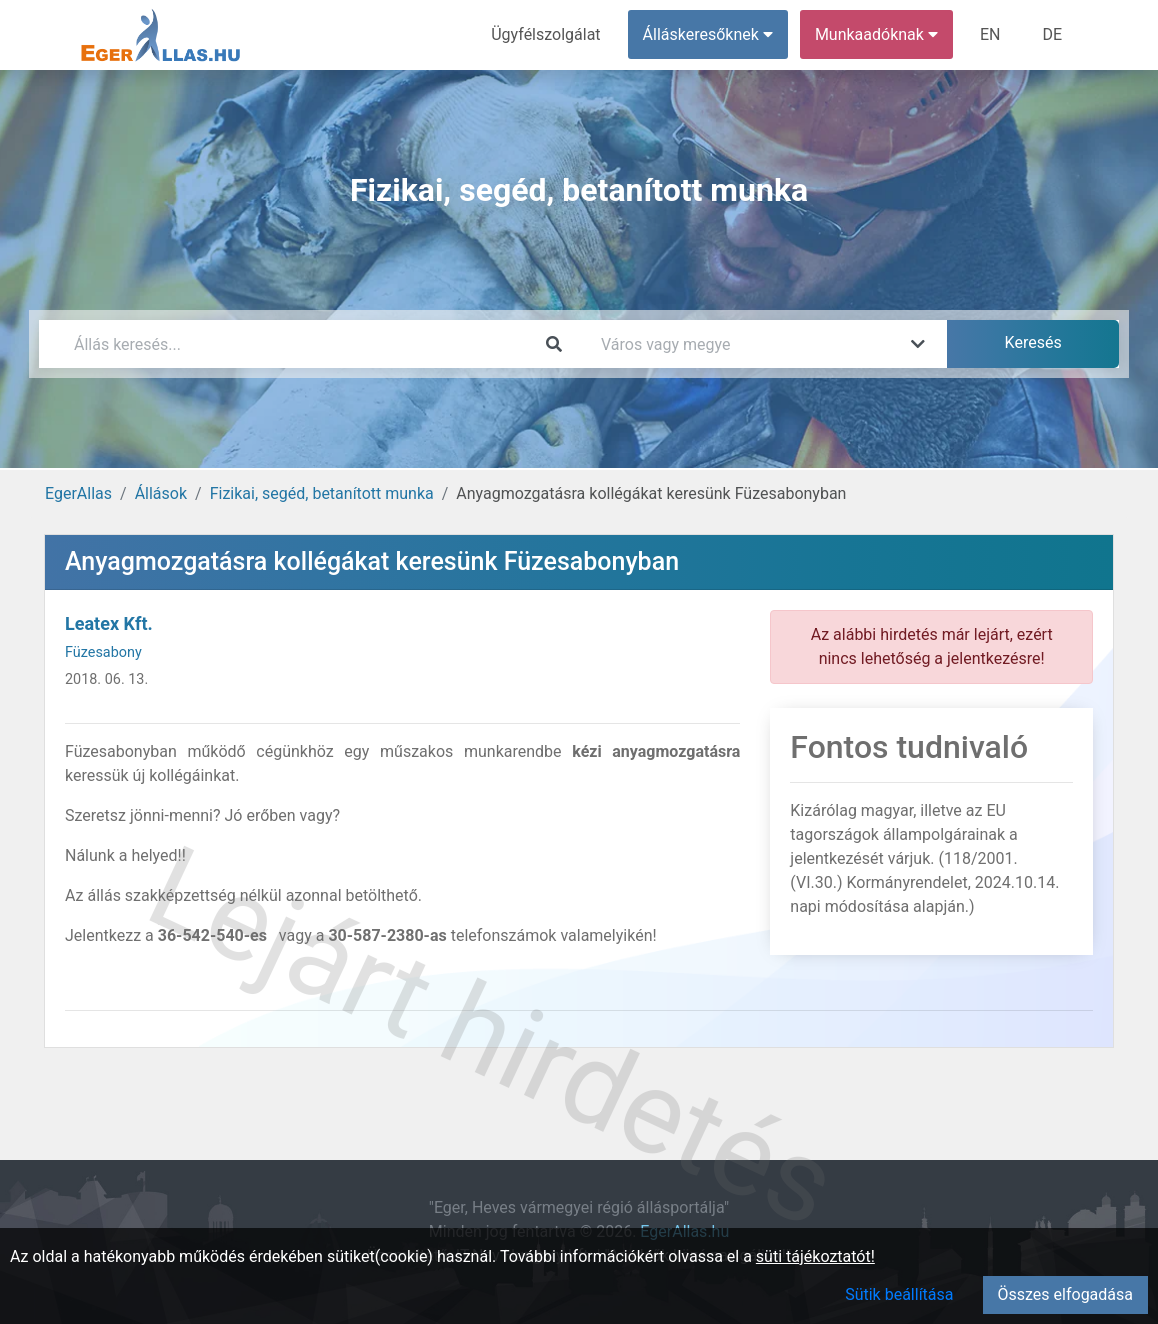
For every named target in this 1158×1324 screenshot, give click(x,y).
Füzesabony (103, 652)
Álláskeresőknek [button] (708, 34)
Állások (161, 493)
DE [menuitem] (1052, 34)
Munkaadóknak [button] (876, 34)
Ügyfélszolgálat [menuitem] (545, 34)
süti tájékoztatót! (815, 1256)
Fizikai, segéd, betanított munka (322, 493)
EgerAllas (78, 493)
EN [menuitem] (990, 34)
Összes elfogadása (1065, 1294)
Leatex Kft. (109, 623)
